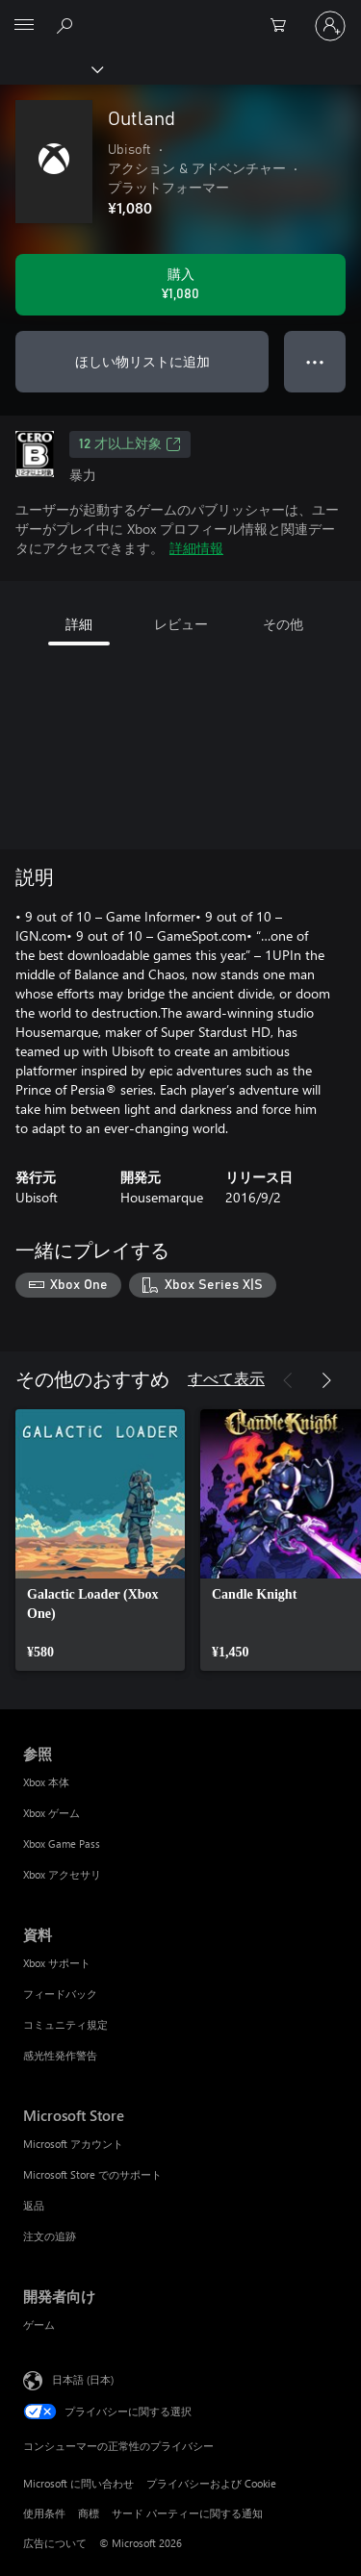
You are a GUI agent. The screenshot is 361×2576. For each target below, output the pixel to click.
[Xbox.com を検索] (67, 25)
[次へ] (326, 1380)
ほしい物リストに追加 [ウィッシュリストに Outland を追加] (142, 361)
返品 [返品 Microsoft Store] (33, 2205)
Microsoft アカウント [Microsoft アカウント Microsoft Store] (73, 2143)
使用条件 (44, 2513)
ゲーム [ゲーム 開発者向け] (39, 2324)
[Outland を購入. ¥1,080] (180, 285)
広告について (55, 2543)
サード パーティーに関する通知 (187, 2513)
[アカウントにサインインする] (330, 26)
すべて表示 (226, 1378)
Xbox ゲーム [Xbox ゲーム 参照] (51, 1812)
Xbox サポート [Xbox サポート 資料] (56, 1963)
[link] (100, 1540)
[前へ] (288, 1380)
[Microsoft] (180, 14)
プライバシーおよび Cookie (211, 2483)
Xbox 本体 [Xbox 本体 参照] (46, 1782)
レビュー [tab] (181, 624)
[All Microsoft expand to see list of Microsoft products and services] (24, 26)
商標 (88, 2513)
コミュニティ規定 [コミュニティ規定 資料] (65, 2024)
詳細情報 (196, 548)
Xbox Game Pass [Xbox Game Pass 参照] (61, 1843)
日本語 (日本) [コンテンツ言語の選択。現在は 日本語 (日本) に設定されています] (83, 2378)
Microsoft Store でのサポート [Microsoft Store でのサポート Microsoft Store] (92, 2174)
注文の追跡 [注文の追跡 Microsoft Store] (49, 2236)
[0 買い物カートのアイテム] (284, 26)
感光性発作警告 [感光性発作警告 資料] (60, 2055)
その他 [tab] (283, 624)
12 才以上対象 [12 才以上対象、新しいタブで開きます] (130, 444)
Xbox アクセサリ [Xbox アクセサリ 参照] (62, 1874)
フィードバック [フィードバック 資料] (60, 1993)
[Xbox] (50, 68)
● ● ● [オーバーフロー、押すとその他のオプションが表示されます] (315, 361)
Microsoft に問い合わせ (78, 2483)
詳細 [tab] (78, 624)
